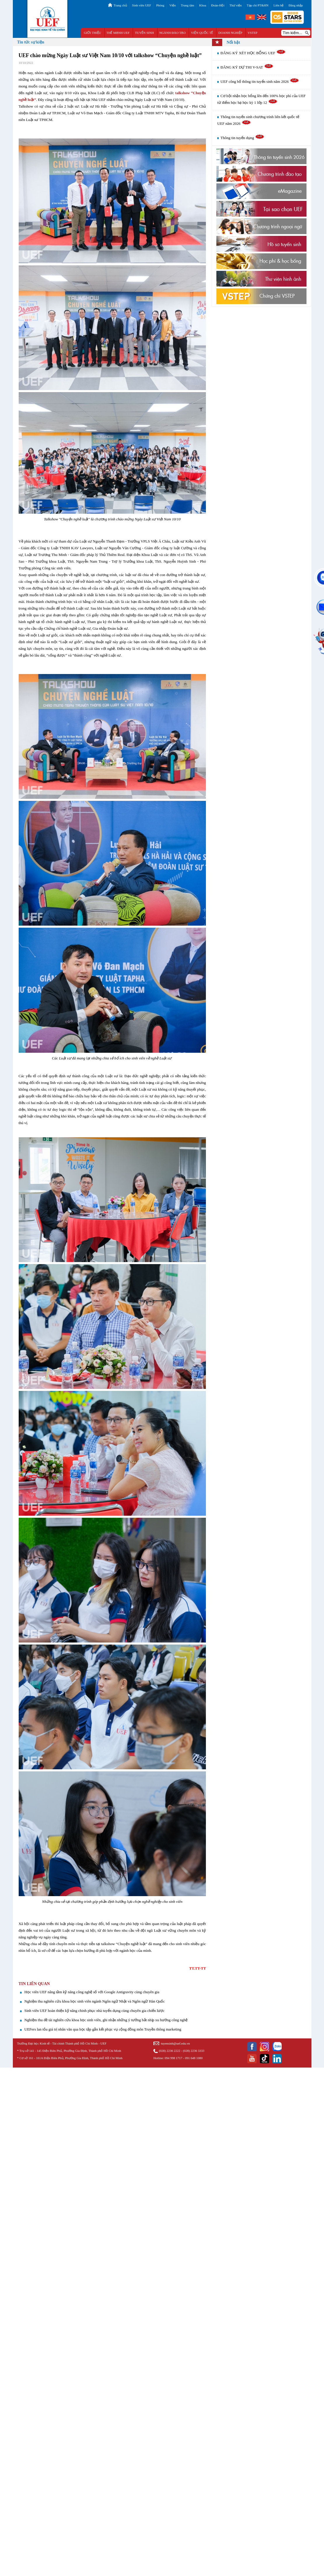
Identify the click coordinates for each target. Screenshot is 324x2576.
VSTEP (253, 32)
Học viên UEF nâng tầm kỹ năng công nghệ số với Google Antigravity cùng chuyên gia (92, 1992)
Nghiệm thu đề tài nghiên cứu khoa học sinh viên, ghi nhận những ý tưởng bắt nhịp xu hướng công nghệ (106, 2020)
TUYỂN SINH (144, 32)
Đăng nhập (295, 5)
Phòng (160, 5)
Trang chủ (120, 5)
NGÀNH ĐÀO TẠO (172, 32)
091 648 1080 (194, 2058)
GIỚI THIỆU (92, 32)
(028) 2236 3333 (193, 2050)
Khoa (202, 5)
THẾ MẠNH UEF (118, 32)
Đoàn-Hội (218, 5)
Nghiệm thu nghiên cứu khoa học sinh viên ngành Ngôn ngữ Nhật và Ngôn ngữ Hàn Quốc (94, 2001)
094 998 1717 (173, 2058)
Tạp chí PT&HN (257, 5)
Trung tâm (187, 5)
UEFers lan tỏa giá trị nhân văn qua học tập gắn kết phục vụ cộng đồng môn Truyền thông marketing (102, 2029)
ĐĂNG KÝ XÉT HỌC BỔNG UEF (253, 53)
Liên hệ (278, 5)
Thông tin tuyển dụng (242, 138)
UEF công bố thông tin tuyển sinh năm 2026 (259, 81)
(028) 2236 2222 (169, 2050)
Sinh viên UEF (141, 5)
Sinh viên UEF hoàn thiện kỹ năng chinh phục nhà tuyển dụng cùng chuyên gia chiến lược (94, 2010)
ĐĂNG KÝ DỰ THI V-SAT (247, 67)
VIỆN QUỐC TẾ (202, 32)
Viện (172, 5)
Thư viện (236, 5)
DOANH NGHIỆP (230, 32)
